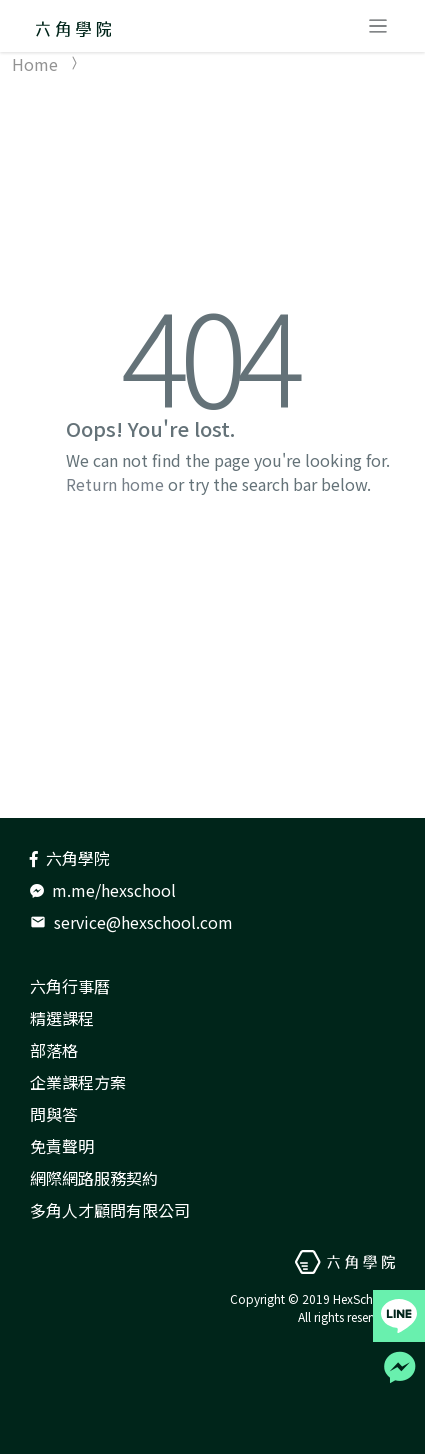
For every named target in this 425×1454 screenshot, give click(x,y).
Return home (115, 484)
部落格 (54, 1050)
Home (35, 64)
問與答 (54, 1114)
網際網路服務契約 (94, 1178)
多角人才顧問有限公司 (110, 1210)
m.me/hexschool (103, 890)
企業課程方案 (78, 1082)
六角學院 (70, 858)
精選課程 (62, 1018)
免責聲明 (62, 1146)
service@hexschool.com (131, 922)
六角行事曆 (70, 986)
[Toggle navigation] (378, 26)
